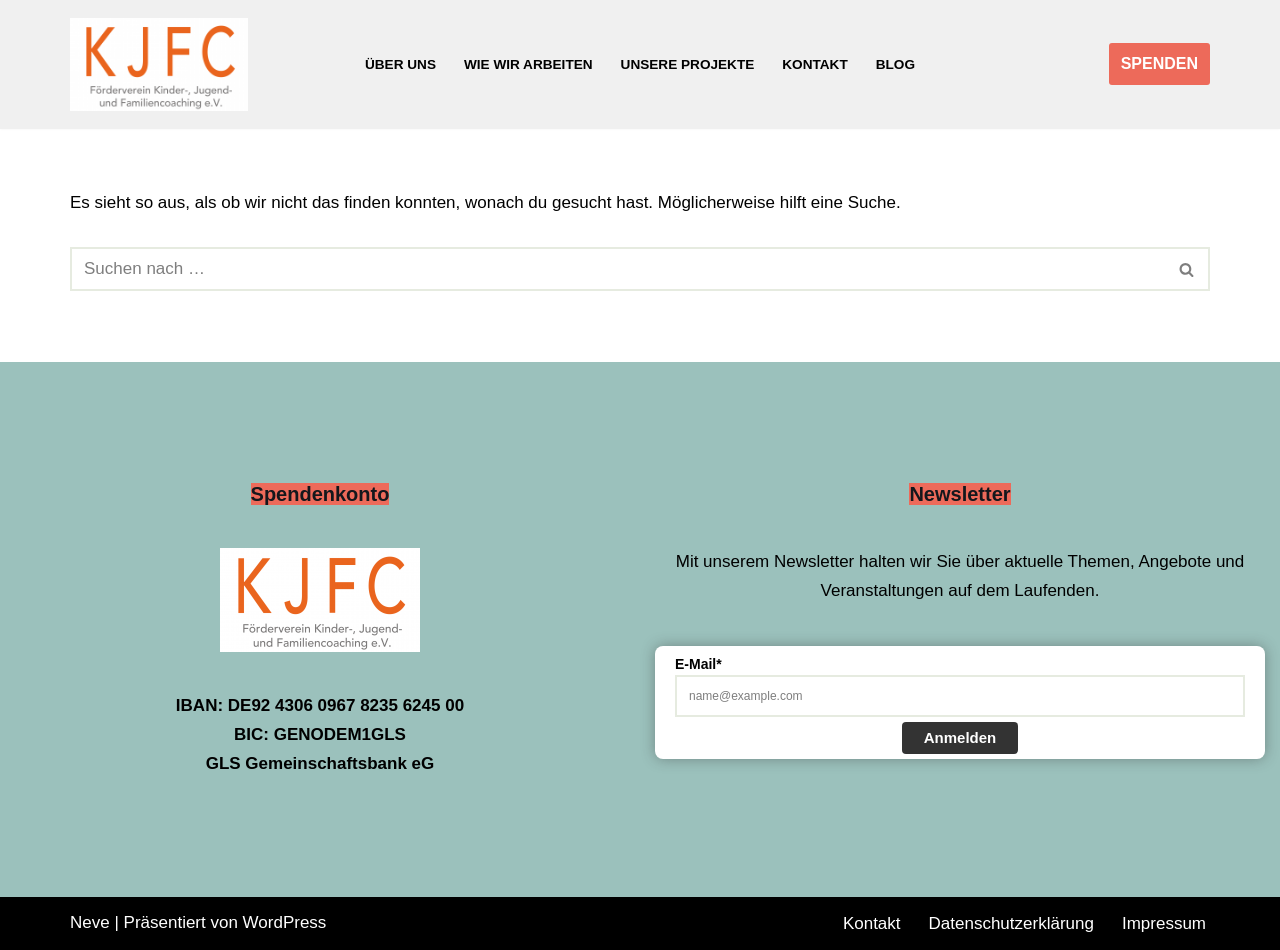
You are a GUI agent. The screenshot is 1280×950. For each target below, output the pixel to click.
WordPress (285, 922)
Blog (895, 64)
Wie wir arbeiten (528, 64)
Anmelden (960, 737)
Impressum (1164, 923)
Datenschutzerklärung (1011, 923)
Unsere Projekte (688, 64)
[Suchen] (617, 269)
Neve (90, 922)
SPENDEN (1159, 63)
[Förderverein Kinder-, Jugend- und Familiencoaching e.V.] (164, 64)
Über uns (400, 64)
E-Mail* (698, 664)
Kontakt (814, 64)
